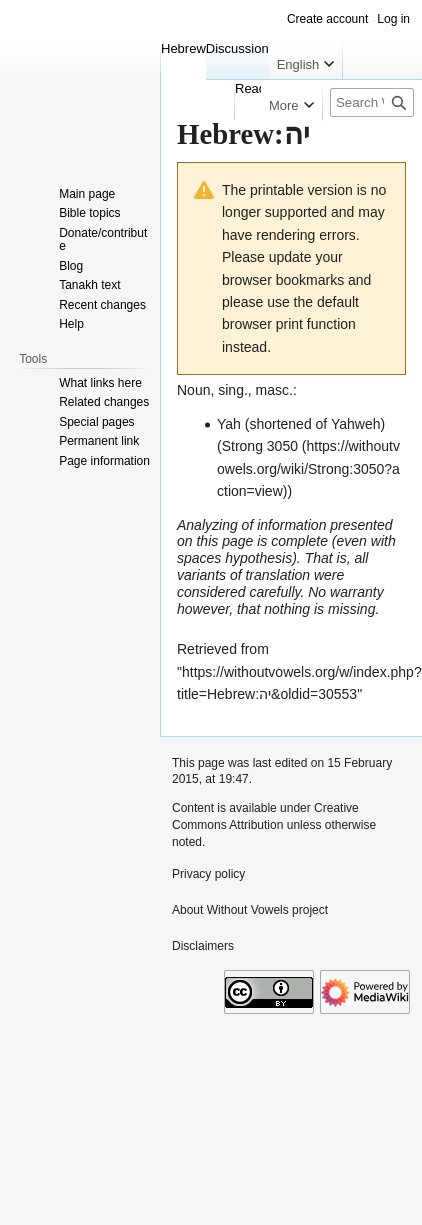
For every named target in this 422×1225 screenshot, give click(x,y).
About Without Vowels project (250, 910)
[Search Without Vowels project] (372, 102)
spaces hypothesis (234, 558)
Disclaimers (203, 946)
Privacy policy (208, 874)
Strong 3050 (260, 446)
